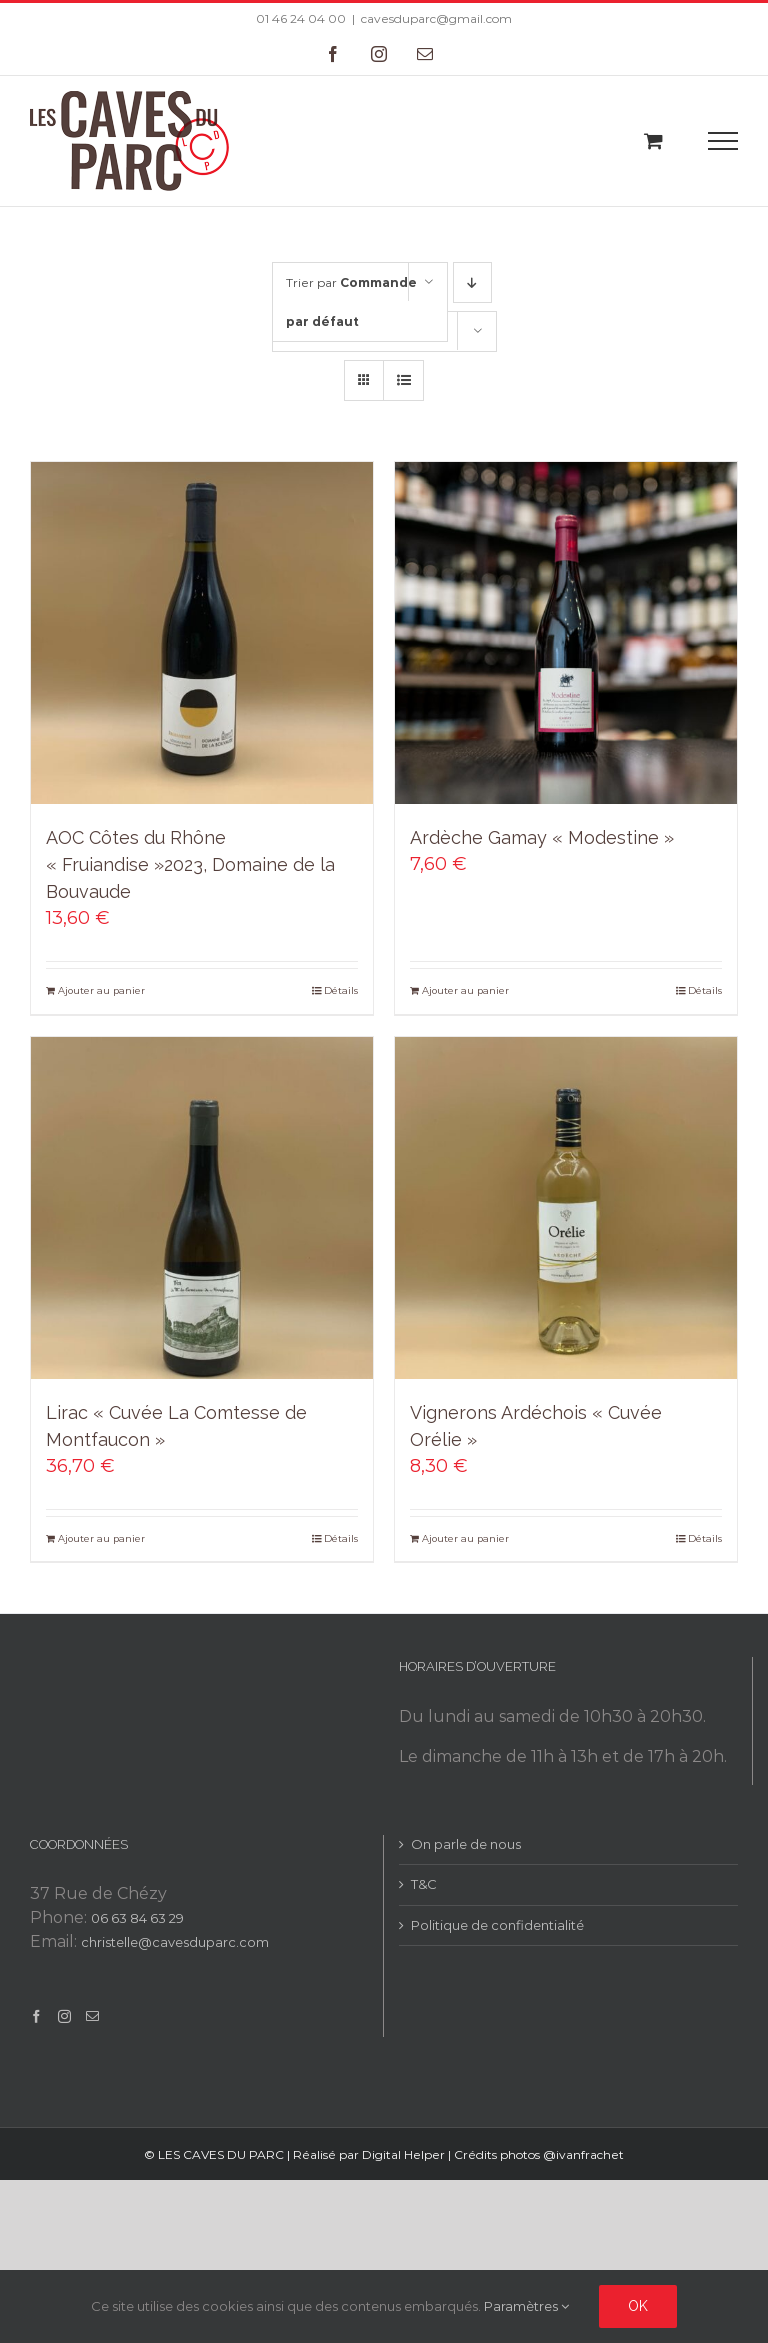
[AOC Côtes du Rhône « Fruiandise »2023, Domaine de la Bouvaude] (202, 633)
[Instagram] (64, 2016)
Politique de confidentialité (497, 1925)
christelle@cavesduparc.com (175, 1942)
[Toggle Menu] (723, 141)
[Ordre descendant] (472, 282)
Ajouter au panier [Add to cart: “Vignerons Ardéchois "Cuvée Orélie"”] (465, 1538)
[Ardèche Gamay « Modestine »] (566, 633)
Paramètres (526, 2306)
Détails (341, 990)
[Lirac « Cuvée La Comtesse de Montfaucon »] (202, 1208)
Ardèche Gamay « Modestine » (542, 837)
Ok (638, 2306)
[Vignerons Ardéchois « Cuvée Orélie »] (566, 1208)
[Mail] (92, 2016)
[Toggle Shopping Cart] (653, 140)
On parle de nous (466, 1844)
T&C (424, 1884)
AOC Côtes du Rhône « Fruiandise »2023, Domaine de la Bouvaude (190, 864)
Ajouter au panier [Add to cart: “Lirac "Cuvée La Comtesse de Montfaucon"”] (101, 1538)
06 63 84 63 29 (137, 1918)
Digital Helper (403, 2154)
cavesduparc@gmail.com (436, 18)
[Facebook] (36, 2016)
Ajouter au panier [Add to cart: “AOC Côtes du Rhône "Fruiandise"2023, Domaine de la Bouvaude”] (101, 990)
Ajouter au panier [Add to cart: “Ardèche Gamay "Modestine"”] (465, 990)
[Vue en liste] (403, 380)
